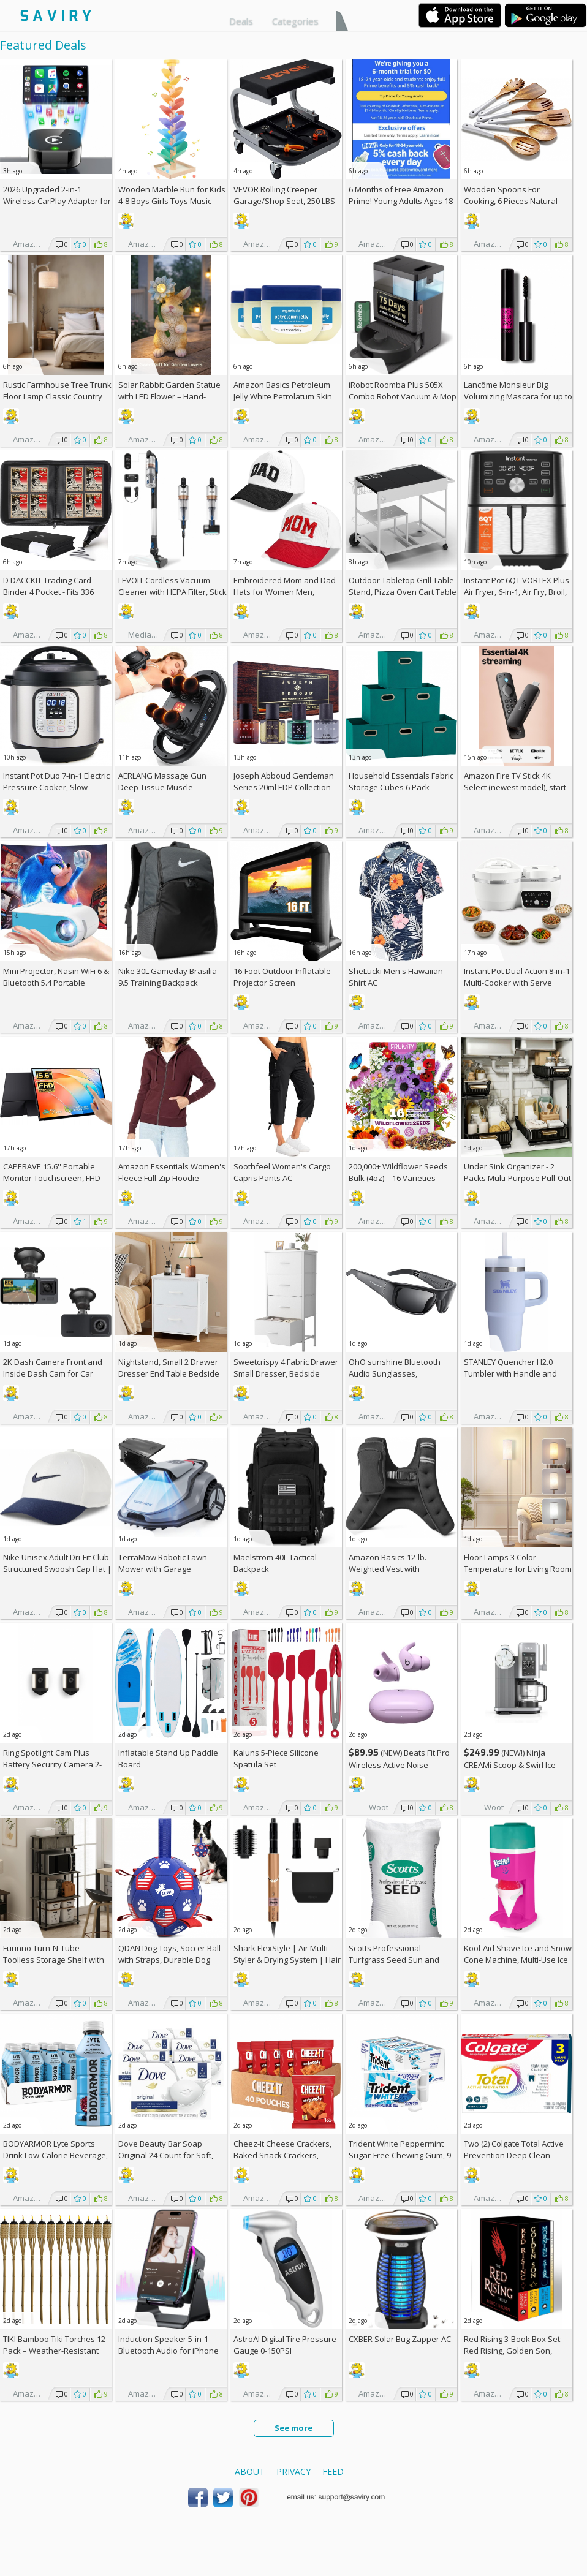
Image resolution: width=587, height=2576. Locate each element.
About (250, 2471)
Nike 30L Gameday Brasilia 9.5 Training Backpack (167, 976)
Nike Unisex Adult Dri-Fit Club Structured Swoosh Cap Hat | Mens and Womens (57, 1569)
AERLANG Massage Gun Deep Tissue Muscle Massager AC (162, 787)
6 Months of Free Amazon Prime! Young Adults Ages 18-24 (402, 201)
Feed (333, 2471)
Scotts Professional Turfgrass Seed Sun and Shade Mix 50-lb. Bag (394, 1960)
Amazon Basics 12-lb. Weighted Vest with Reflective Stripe (387, 1569)
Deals (241, 21)
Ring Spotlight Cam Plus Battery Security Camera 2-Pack (52, 1764)
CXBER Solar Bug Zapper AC (400, 2338)
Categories (295, 21)
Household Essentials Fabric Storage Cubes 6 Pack (401, 781)
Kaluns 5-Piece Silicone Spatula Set (276, 1758)
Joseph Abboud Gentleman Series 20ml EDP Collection (283, 781)
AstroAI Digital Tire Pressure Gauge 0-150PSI (284, 2344)
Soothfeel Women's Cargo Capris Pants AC (282, 1172)
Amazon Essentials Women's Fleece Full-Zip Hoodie (171, 1172)
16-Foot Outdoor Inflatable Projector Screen (282, 976)
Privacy (293, 2471)
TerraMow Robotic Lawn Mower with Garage (162, 1563)
